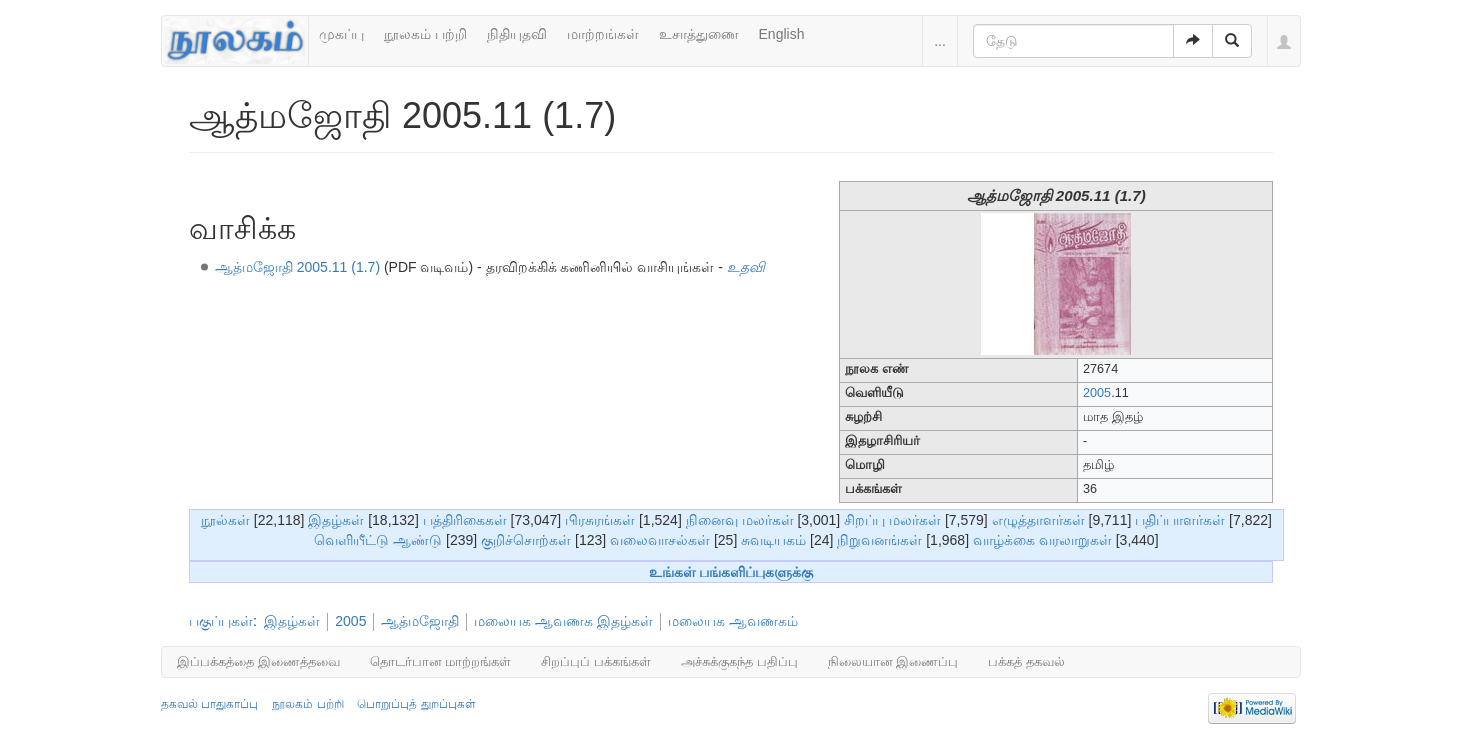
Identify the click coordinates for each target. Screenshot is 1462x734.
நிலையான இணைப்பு (893, 661)
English (782, 34)
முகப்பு (341, 34)
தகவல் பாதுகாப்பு (209, 704)
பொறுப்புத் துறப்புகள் (416, 704)
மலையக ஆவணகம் (733, 621)
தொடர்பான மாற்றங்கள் (441, 661)
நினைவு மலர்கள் (740, 520)
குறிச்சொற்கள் (526, 540)
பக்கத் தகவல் (1026, 661)
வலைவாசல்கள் (660, 540)
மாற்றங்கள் (603, 34)
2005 (1097, 393)
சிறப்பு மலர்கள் (892, 520)
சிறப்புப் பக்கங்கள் (596, 661)
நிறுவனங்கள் (879, 540)
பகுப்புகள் (221, 621)
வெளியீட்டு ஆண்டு (378, 540)
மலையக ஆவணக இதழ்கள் (563, 621)
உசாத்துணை (699, 34)
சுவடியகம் (773, 540)
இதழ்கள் (336, 520)
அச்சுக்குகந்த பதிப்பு (739, 661)
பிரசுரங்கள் (600, 520)
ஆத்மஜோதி (420, 621)
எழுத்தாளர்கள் (1038, 520)
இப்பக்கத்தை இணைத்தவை (258, 661)
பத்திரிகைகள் (465, 520)
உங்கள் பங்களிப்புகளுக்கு (731, 572)
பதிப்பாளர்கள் (1180, 520)
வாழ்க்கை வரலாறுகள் (1042, 540)
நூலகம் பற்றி (425, 34)
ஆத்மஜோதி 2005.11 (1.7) (297, 267)
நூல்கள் (225, 520)
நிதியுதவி (517, 34)
